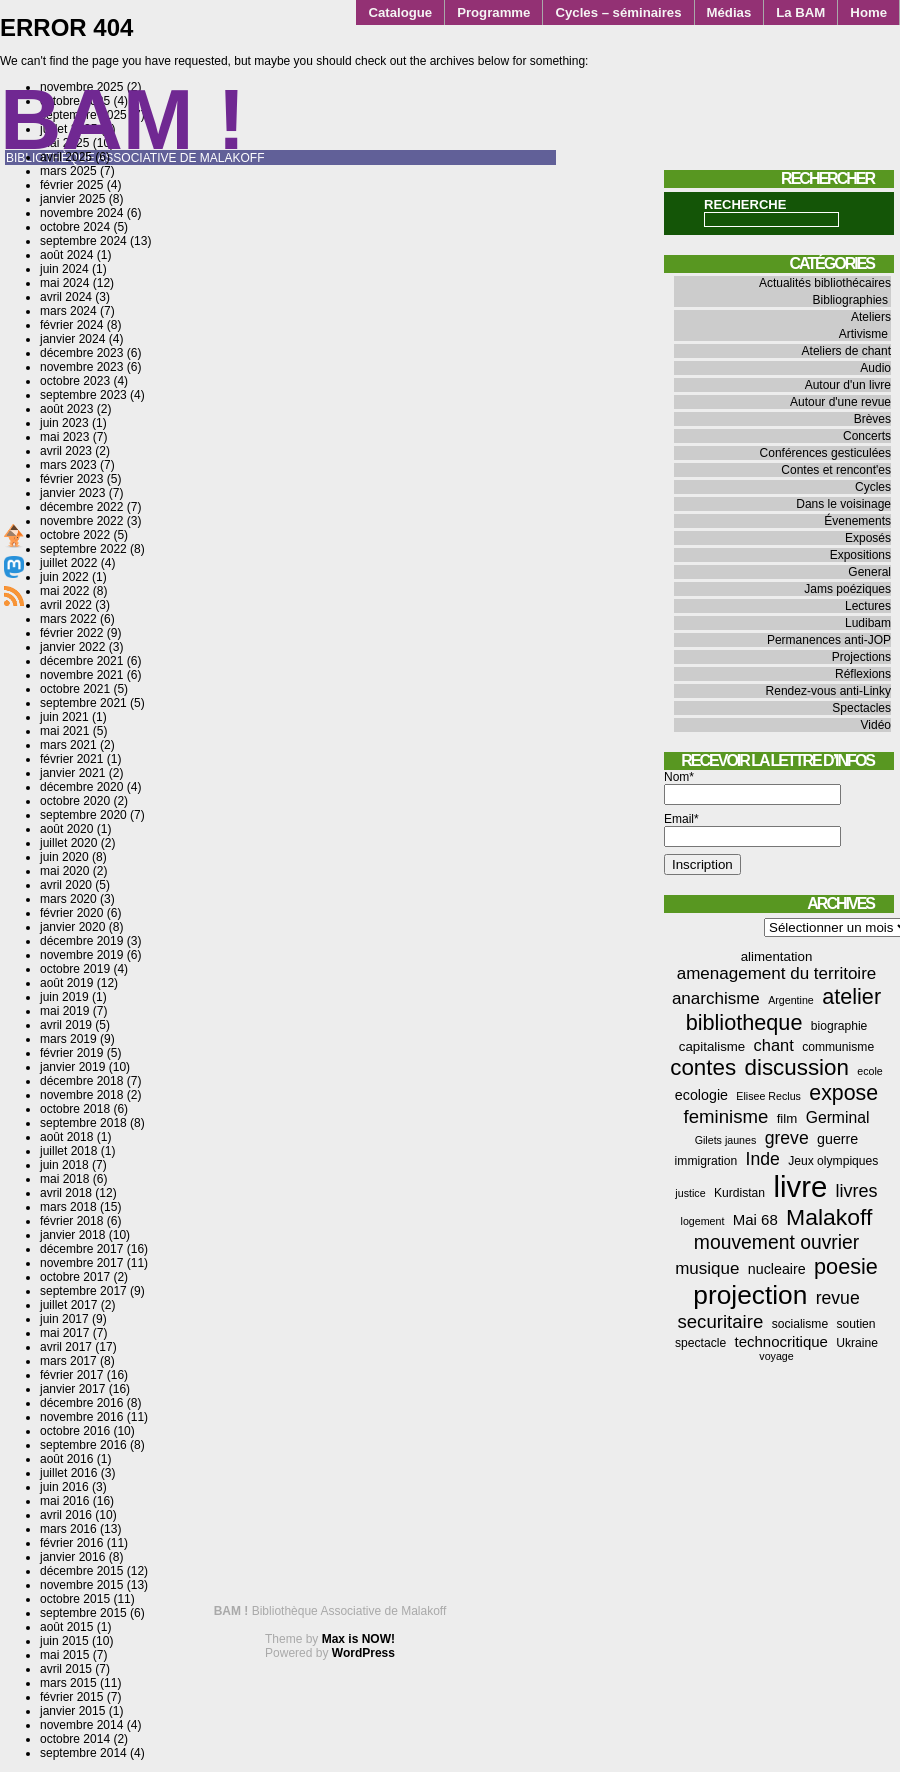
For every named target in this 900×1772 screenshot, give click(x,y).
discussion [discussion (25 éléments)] (796, 1067)
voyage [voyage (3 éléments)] (776, 1356)
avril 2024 (66, 297)
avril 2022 (66, 605)
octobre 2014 (75, 1739)
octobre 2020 (75, 801)
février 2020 (71, 913)
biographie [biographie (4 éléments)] (839, 1026)
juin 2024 (64, 269)
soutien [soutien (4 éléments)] (856, 1324)
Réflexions (863, 674)
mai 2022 (64, 591)
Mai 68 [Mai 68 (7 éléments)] (755, 1219)
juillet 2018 (68, 1151)
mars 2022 (68, 619)
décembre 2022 (81, 507)
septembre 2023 (83, 395)
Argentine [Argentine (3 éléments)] (791, 1000)
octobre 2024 (75, 227)
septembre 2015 (83, 1613)
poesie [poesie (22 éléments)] (846, 1266)
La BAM (800, 12)
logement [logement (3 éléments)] (703, 1221)
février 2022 (71, 633)
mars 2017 (68, 1361)
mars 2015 (68, 1683)
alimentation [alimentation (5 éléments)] (777, 956)
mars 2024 (68, 311)
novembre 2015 (81, 1585)
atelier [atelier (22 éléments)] (851, 996)
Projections (861, 657)
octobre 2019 (75, 969)
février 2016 (71, 1543)
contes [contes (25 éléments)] (703, 1067)
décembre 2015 (81, 1571)
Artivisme (863, 334)
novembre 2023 (81, 367)
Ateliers (871, 317)
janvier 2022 (72, 647)
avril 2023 (66, 451)
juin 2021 (64, 717)
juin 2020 (64, 857)
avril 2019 (66, 1025)
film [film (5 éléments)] (787, 1118)
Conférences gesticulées (825, 453)
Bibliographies (850, 300)
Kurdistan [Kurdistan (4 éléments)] (739, 1193)
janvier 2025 (72, 199)
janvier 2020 (72, 927)
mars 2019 (68, 1039)
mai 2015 (64, 1655)
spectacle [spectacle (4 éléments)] (700, 1343)
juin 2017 (64, 1319)
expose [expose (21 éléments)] (843, 1093)
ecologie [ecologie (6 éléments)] (701, 1095)
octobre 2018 (75, 1109)
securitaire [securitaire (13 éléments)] (720, 1321)
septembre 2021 (83, 703)
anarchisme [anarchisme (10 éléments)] (716, 998)
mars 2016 (68, 1529)
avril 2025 (66, 157)
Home (868, 12)
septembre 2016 (83, 1445)
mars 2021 (68, 745)
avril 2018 (66, 1193)
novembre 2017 (81, 1263)
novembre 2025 (81, 87)
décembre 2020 (81, 787)
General (869, 572)
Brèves (872, 419)
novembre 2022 (81, 521)
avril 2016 (66, 1515)
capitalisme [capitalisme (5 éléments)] (712, 1046)
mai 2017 (64, 1333)
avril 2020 (66, 885)
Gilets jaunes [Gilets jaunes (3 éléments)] (726, 1140)
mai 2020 (64, 871)
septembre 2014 (83, 1753)
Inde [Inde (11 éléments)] (763, 1159)
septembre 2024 (83, 241)
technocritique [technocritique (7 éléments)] (781, 1341)
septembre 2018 (83, 1123)
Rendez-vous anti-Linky (828, 691)
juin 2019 (64, 997)
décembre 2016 (81, 1403)
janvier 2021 (72, 773)
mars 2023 (68, 465)
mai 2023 (64, 437)
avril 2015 (66, 1669)
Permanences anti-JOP (829, 640)
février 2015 (71, 1697)
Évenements (857, 521)
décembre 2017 (81, 1249)
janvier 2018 (72, 1235)
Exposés (868, 538)
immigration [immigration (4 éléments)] (706, 1161)
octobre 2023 (75, 381)
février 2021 (71, 759)
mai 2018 (64, 1179)
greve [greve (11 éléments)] (787, 1138)
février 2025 (71, 185)
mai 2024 (64, 283)
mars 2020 (68, 899)
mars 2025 (68, 171)
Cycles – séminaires (618, 12)
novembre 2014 (81, 1725)
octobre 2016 (75, 1431)
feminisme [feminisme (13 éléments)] (726, 1116)
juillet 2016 (68, 1473)
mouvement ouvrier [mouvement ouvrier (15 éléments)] (776, 1242)
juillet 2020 (68, 843)
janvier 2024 (72, 339)
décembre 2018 (81, 1081)
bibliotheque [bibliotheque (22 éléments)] (744, 1022)
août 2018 (66, 1137)
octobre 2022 (75, 535)
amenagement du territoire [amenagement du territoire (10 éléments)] (777, 973)
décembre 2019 (81, 941)
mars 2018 (68, 1207)
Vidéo (876, 725)
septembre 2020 (83, 815)
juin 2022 (64, 577)
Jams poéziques (847, 589)
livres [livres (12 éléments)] (857, 1191)
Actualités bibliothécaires (825, 283)
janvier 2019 (72, 1067)
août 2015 (66, 1627)
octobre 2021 (75, 689)
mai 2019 (64, 1011)
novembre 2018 (81, 1095)
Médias (729, 12)
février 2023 (71, 479)
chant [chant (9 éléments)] (774, 1045)
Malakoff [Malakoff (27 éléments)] (829, 1217)
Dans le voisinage (843, 504)
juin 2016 (64, 1487)
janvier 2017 (72, 1389)
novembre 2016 (81, 1417)
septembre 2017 (83, 1291)
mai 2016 (64, 1501)
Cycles (873, 487)
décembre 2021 (81, 661)
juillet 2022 (68, 563)
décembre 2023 (81, 353)
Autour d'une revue (840, 402)
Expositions (860, 555)
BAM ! (123, 119)
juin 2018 (64, 1165)
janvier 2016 (72, 1557)
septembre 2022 (83, 549)
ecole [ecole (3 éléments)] (869, 1071)
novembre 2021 (81, 675)
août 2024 (66, 255)
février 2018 (71, 1221)
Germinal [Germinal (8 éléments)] (838, 1117)
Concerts (867, 436)
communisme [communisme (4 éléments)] (838, 1047)
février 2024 (71, 325)
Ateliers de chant (846, 351)
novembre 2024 (81, 213)
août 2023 (66, 409)
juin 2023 (64, 423)
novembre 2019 (81, 955)
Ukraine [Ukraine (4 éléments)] (857, 1343)
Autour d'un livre (848, 385)
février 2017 (71, 1375)
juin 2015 (64, 1641)
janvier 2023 (72, 493)
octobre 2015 (75, 1599)
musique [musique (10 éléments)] (707, 1268)
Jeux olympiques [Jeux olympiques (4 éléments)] (833, 1161)
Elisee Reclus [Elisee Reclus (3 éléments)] (768, 1096)
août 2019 (66, 983)
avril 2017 (66, 1347)
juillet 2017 (68, 1305)
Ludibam (868, 623)
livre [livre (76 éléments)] (800, 1186)
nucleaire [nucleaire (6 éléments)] (777, 1269)
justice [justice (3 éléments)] (690, 1193)
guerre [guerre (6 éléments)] (837, 1139)
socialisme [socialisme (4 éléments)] (800, 1324)
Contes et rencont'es (836, 470)
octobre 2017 (75, 1277)
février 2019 (71, 1053)
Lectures (868, 606)
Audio (875, 368)
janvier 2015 (72, 1711)
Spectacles (861, 708)
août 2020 (66, 829)
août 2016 (66, 1459)
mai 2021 (64, 731)
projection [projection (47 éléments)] (750, 1295)
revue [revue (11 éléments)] (838, 1298)
